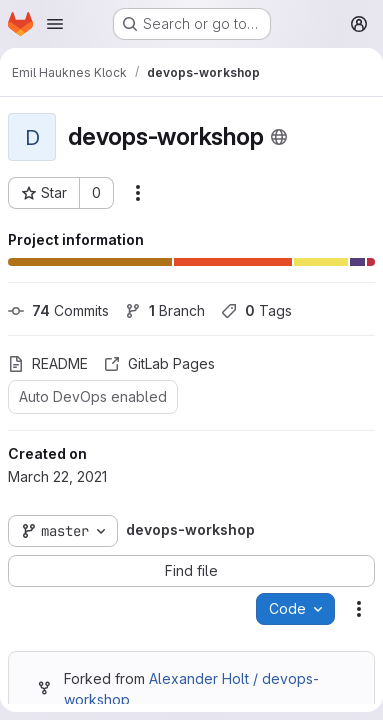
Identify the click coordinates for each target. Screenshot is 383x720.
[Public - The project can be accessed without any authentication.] (279, 137)
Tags (256, 310)
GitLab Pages (159, 363)
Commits (58, 310)
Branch (165, 310)
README (48, 363)
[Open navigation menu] (55, 24)
